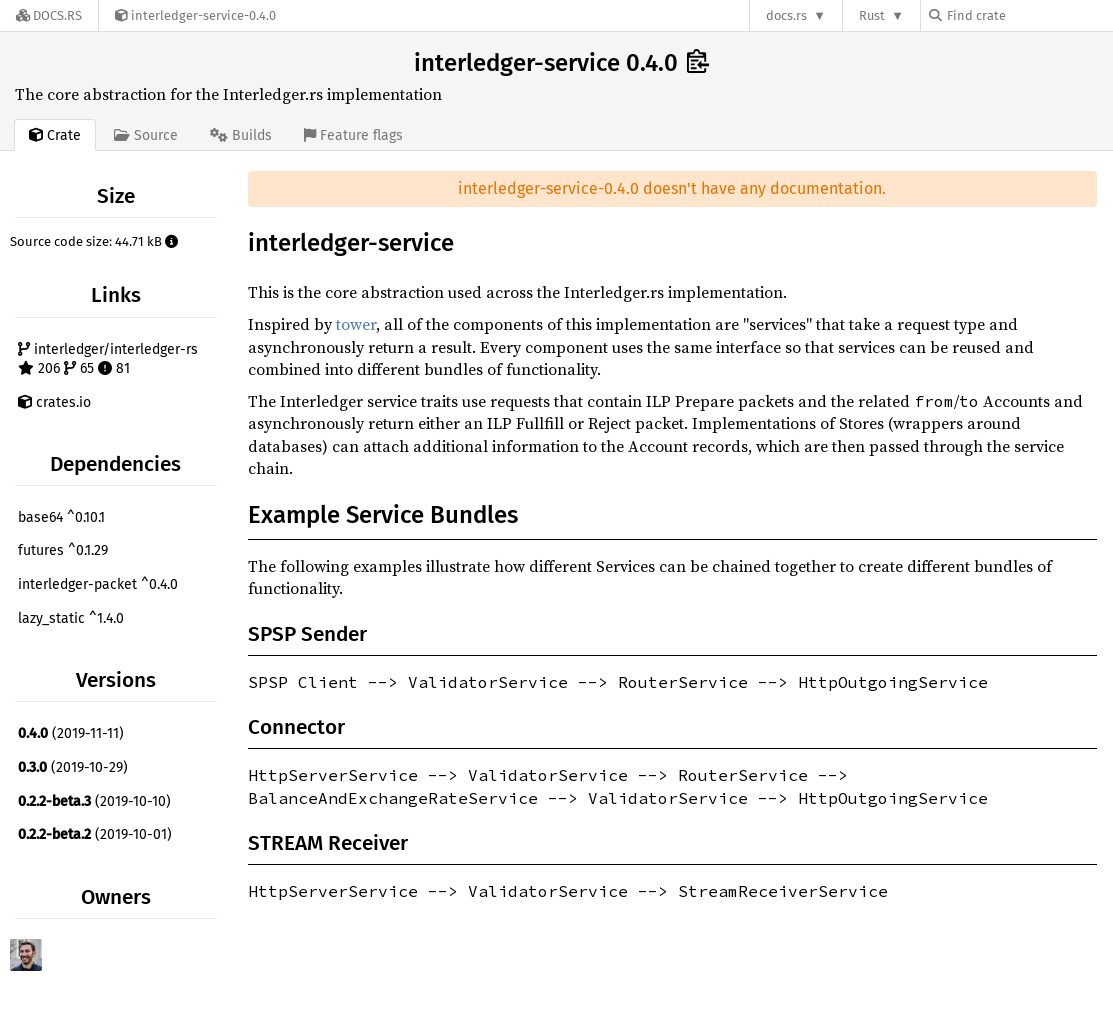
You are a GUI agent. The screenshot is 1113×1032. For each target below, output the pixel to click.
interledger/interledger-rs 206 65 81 (108, 359)
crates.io (54, 402)
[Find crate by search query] (1029, 15)
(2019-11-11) (71, 733)
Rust (872, 15)
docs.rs (786, 15)
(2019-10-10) (94, 801)
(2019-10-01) (95, 834)
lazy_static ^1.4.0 (71, 618)
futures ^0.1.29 (63, 550)
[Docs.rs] (49, 15)
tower (356, 324)
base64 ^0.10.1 (61, 517)
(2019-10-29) (73, 767)
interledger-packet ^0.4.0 (98, 584)
